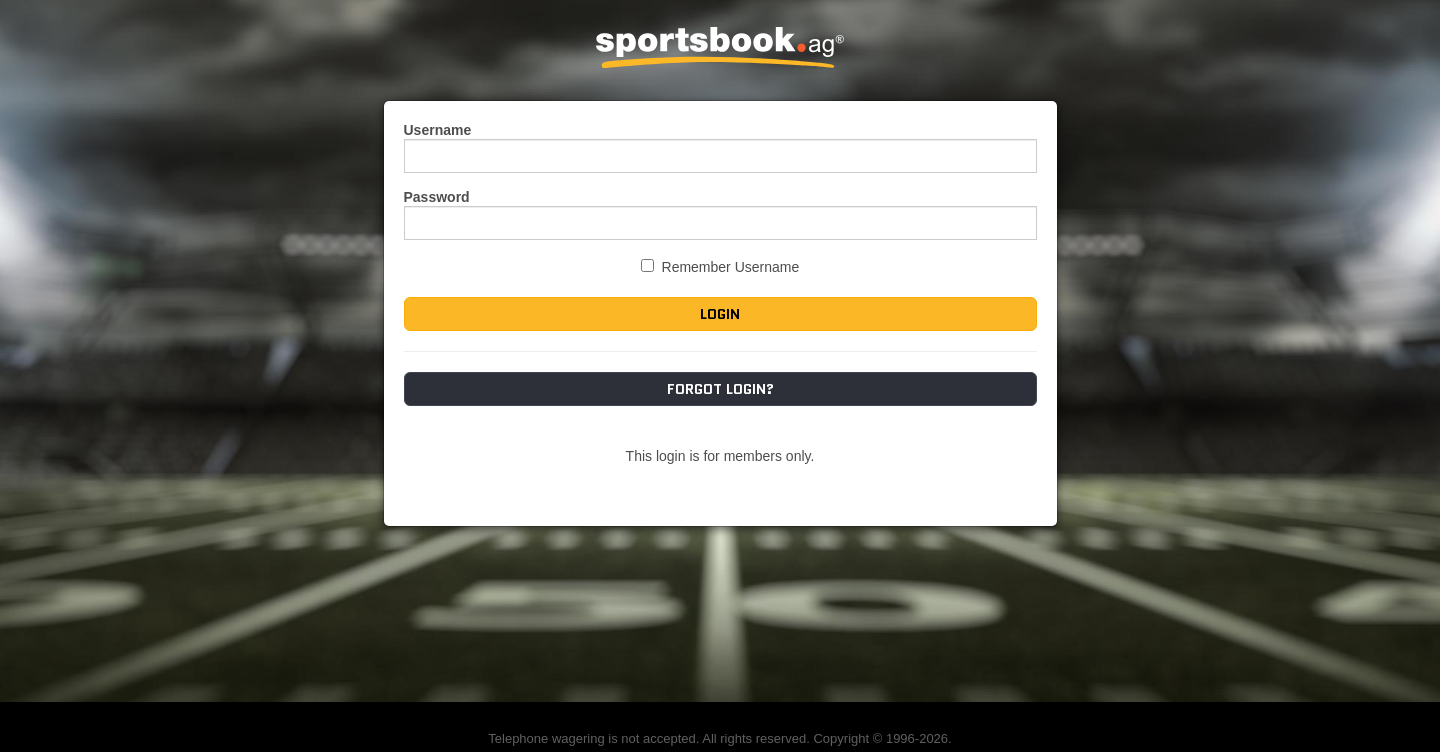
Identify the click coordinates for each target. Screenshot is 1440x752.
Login (720, 314)
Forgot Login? (720, 389)
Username (438, 130)
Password (437, 197)
